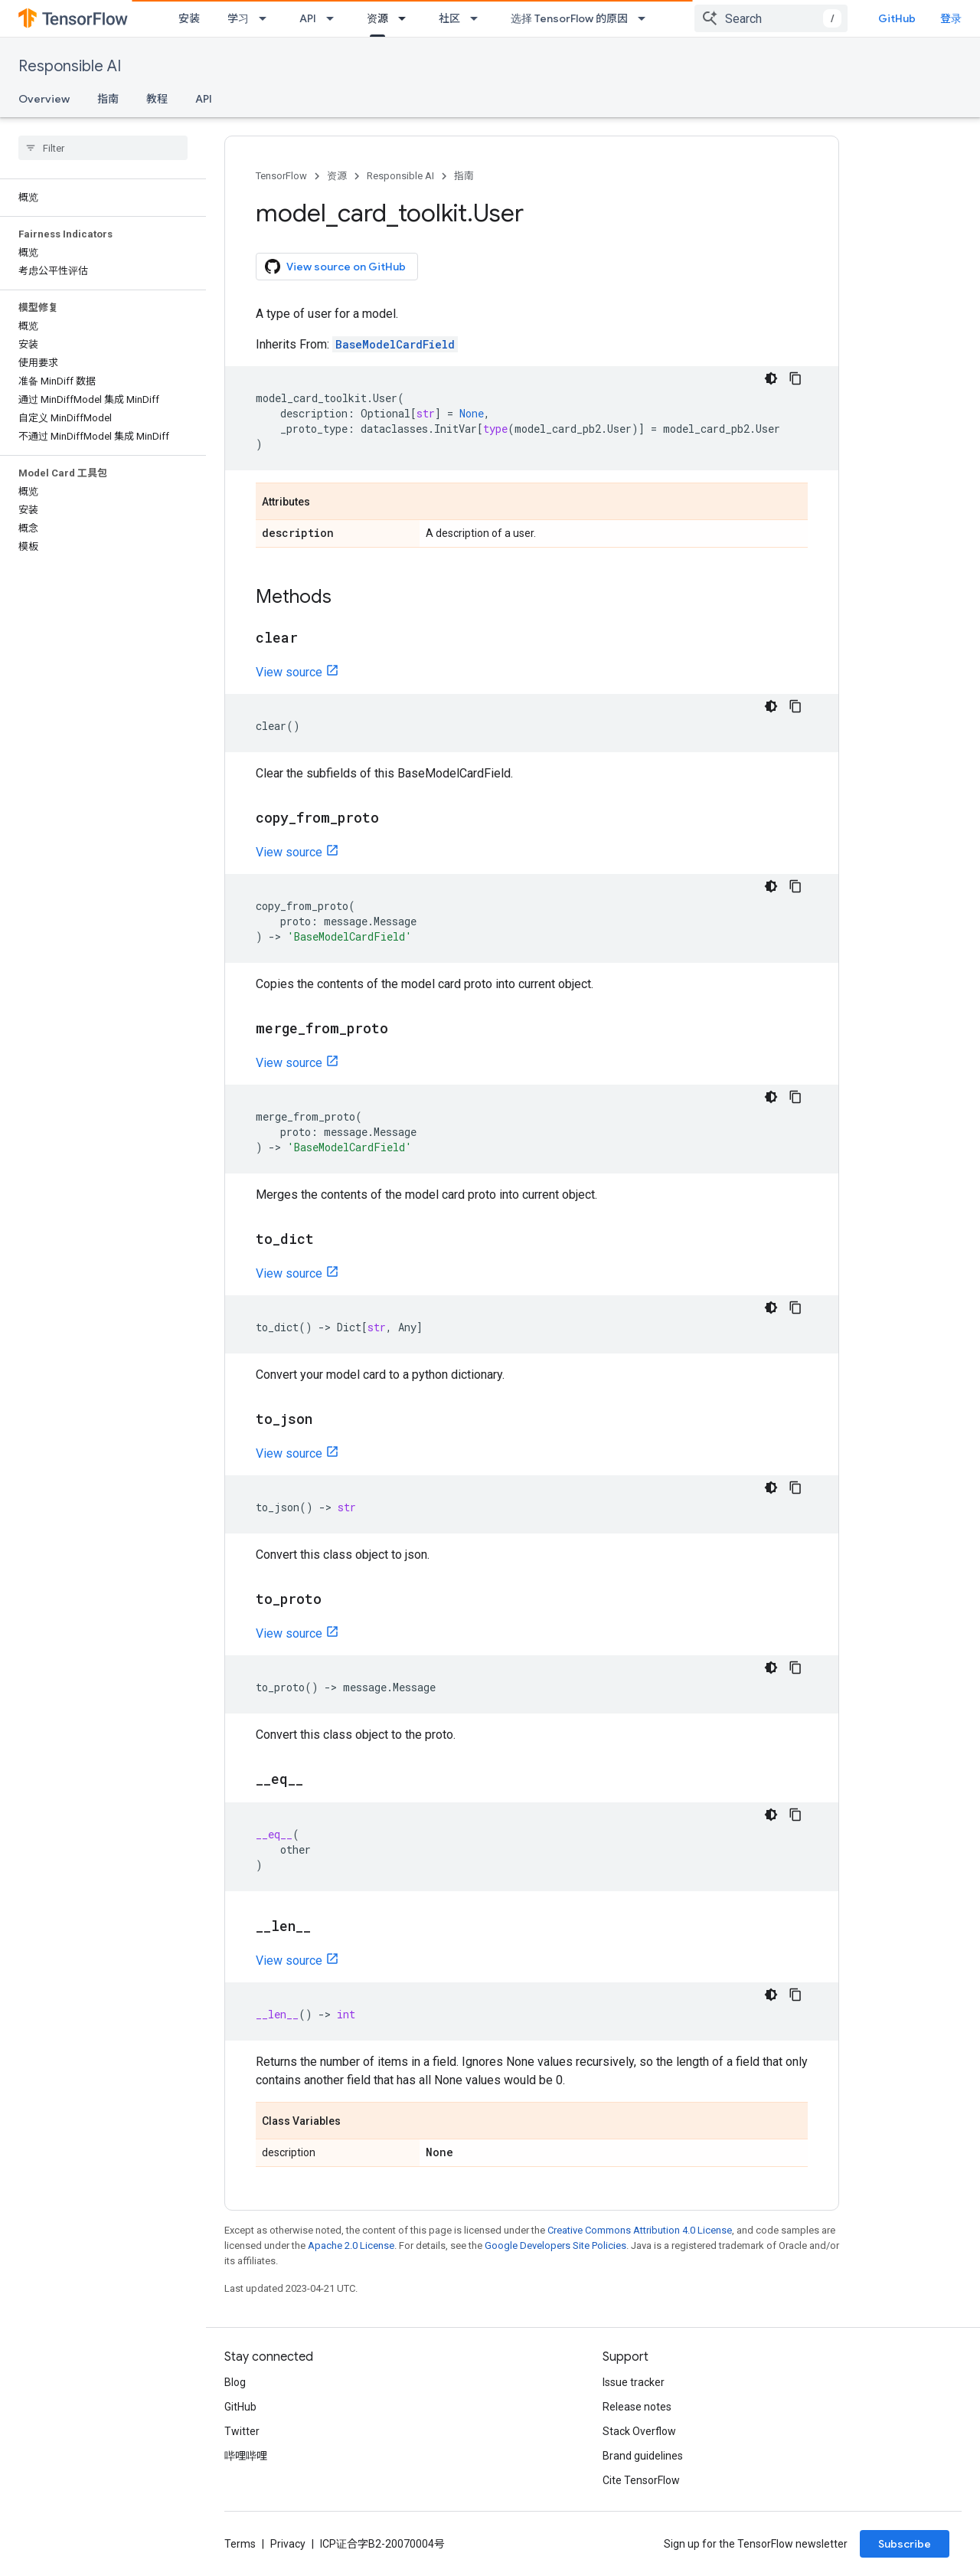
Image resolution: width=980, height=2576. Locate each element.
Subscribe (904, 2544)
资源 (337, 176)
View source (289, 672)
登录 (951, 18)
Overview (44, 99)
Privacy (287, 2544)
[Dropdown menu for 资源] (406, 18)
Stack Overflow (639, 2431)
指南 (108, 99)
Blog (235, 2382)
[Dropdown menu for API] (334, 18)
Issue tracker (634, 2382)
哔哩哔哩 (245, 2456)
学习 (238, 18)
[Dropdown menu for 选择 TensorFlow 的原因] (646, 18)
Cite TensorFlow (641, 2480)
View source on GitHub (335, 266)
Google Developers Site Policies (555, 2245)
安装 (189, 18)
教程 (157, 99)
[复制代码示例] (795, 378)
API (307, 18)
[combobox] (771, 18)
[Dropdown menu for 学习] (267, 18)
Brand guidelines (643, 2456)
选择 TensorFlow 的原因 (569, 18)
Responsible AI (69, 66)
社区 (449, 18)
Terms (240, 2544)
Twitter (242, 2431)
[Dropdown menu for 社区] (478, 18)
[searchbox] (103, 148)
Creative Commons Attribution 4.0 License (639, 2230)
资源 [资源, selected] (377, 18)
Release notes (637, 2407)
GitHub (897, 18)
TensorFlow (281, 176)
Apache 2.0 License (351, 2245)
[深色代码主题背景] (771, 378)
